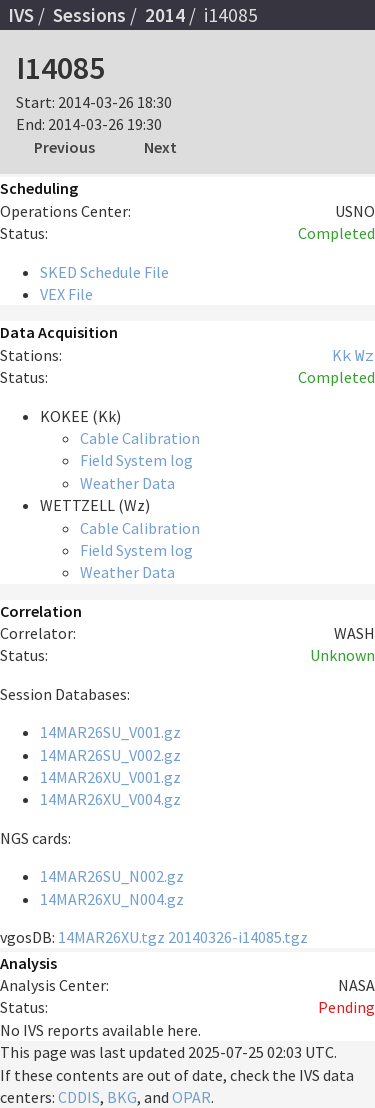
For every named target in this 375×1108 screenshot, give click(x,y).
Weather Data (127, 483)
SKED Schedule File (104, 272)
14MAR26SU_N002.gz (112, 876)
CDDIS (79, 1097)
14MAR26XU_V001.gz (110, 777)
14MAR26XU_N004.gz (112, 899)
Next (160, 147)
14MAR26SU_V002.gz (110, 755)
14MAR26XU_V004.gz (110, 799)
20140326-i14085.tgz (238, 937)
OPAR (191, 1097)
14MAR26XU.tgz (111, 937)
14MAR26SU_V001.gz (110, 732)
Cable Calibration (140, 438)
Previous (64, 147)
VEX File (66, 294)
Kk (342, 355)
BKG (122, 1097)
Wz (365, 355)
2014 (165, 15)
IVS (21, 15)
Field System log (136, 460)
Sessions (89, 15)
